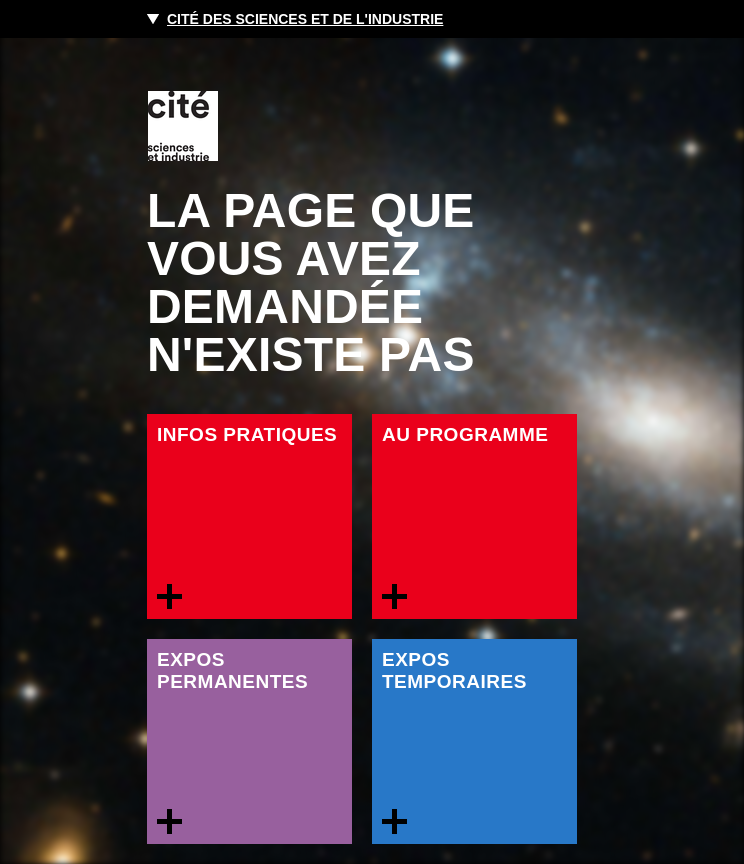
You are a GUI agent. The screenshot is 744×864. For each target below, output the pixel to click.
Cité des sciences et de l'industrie (305, 19)
